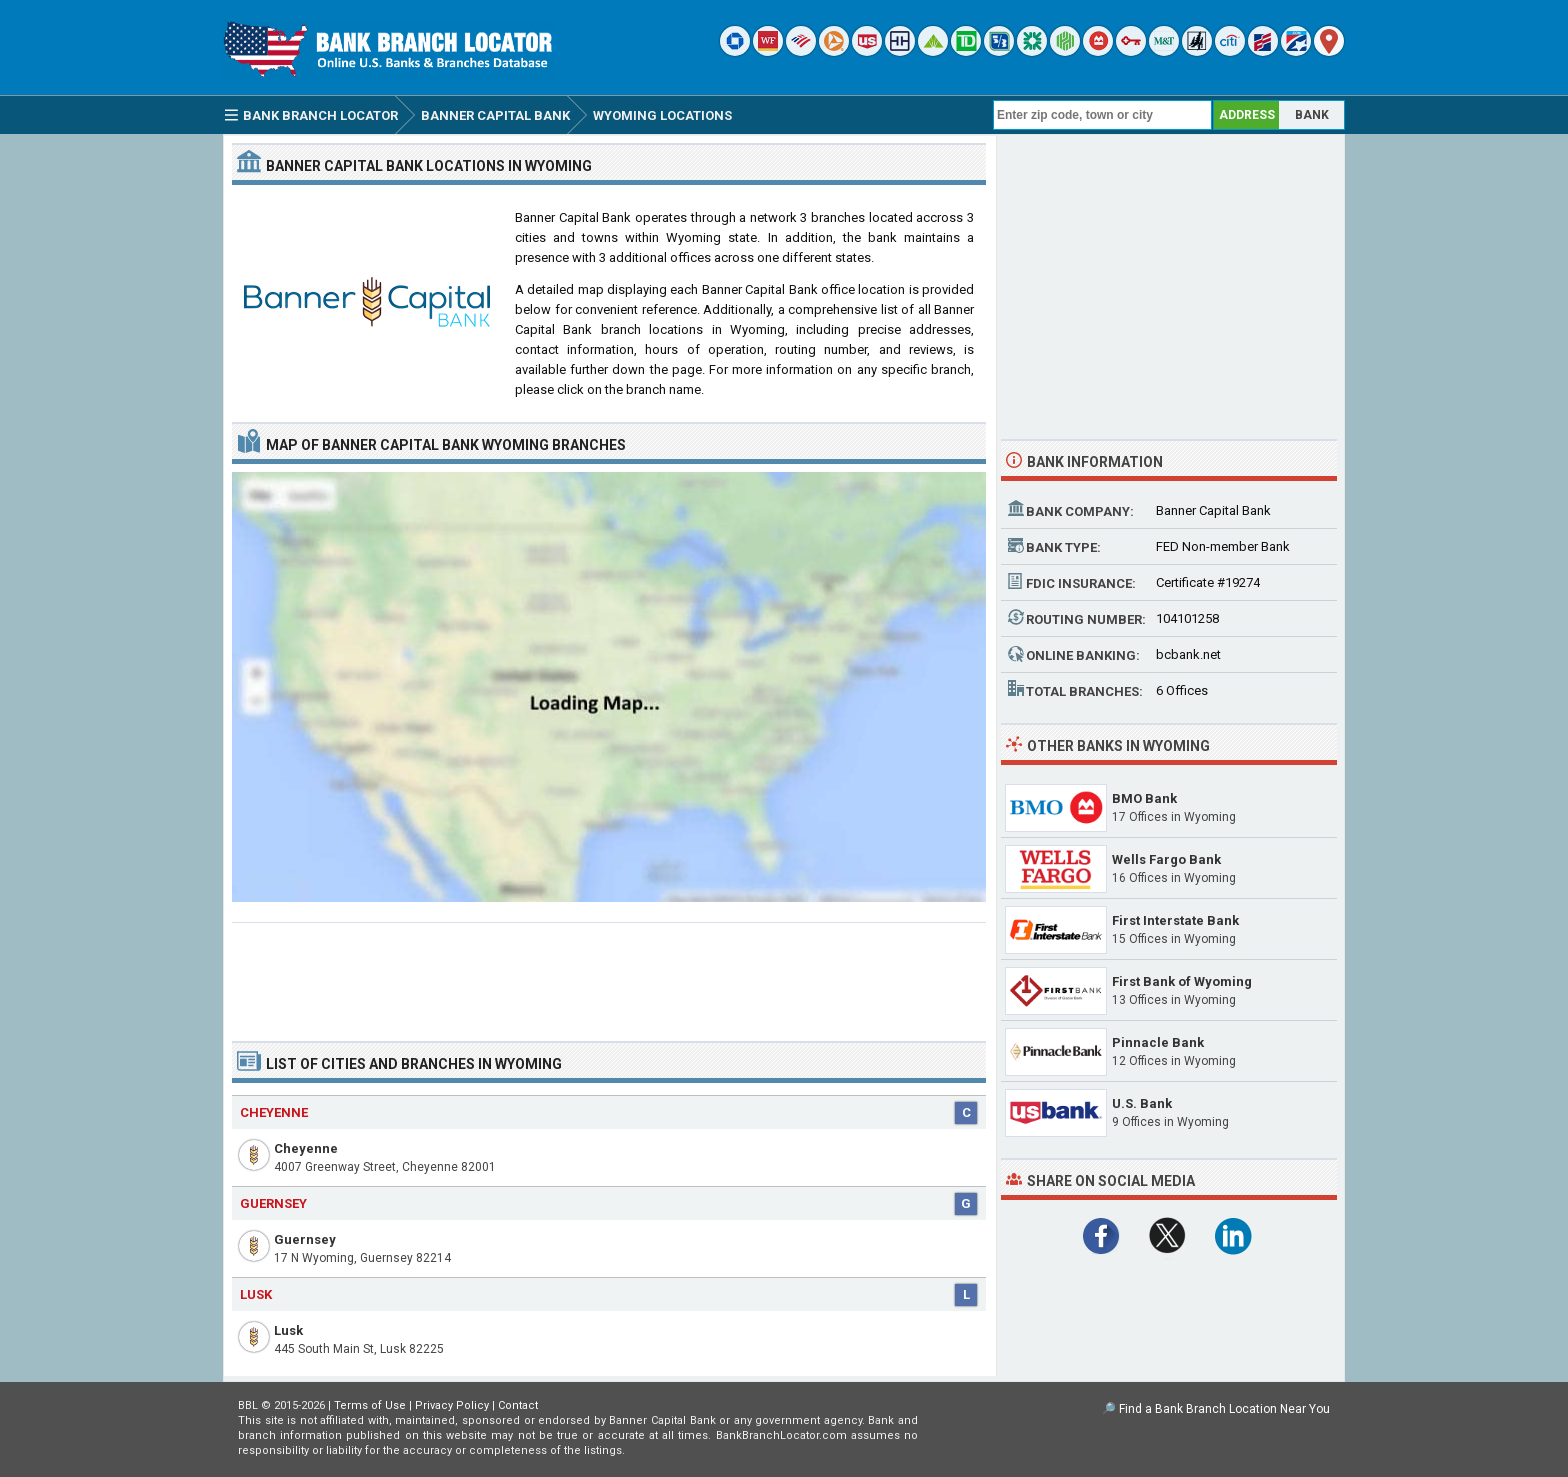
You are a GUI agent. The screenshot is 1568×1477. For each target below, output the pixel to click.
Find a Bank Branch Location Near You (1224, 1409)
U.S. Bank (1142, 1103)
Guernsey (305, 1239)
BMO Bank (1144, 798)
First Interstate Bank (1175, 920)
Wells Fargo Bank (1166, 859)
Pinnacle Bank (1158, 1042)
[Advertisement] (609, 974)
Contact (518, 1405)
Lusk (288, 1330)
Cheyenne (306, 1148)
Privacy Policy (452, 1405)
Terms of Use (370, 1405)
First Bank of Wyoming (1182, 981)
